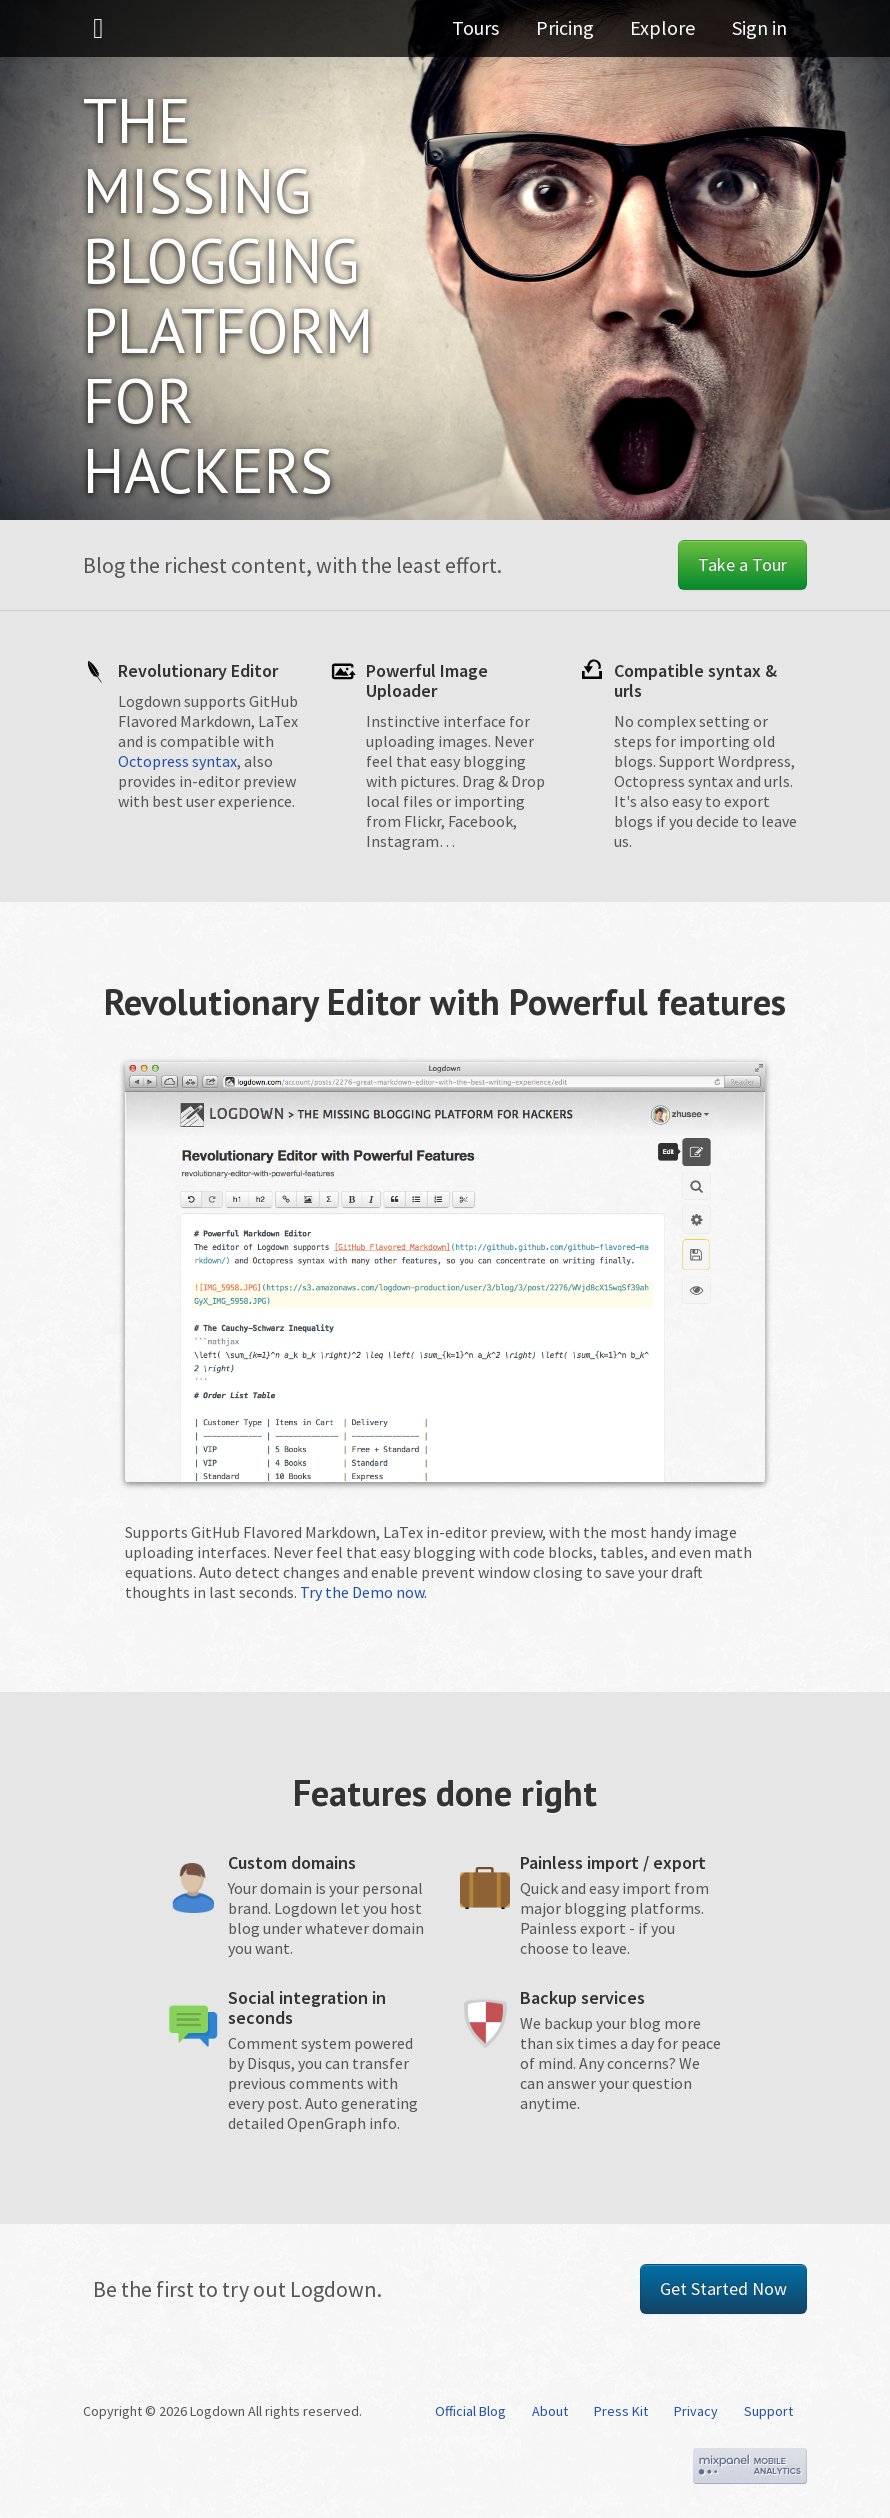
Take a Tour (742, 564)
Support (768, 2411)
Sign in (759, 34)
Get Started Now (723, 2288)
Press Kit (621, 2411)
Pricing (578, 34)
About (550, 2411)
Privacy (696, 2411)
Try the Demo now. (363, 1592)
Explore (669, 34)
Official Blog (470, 2411)
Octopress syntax (177, 761)
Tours (495, 34)
